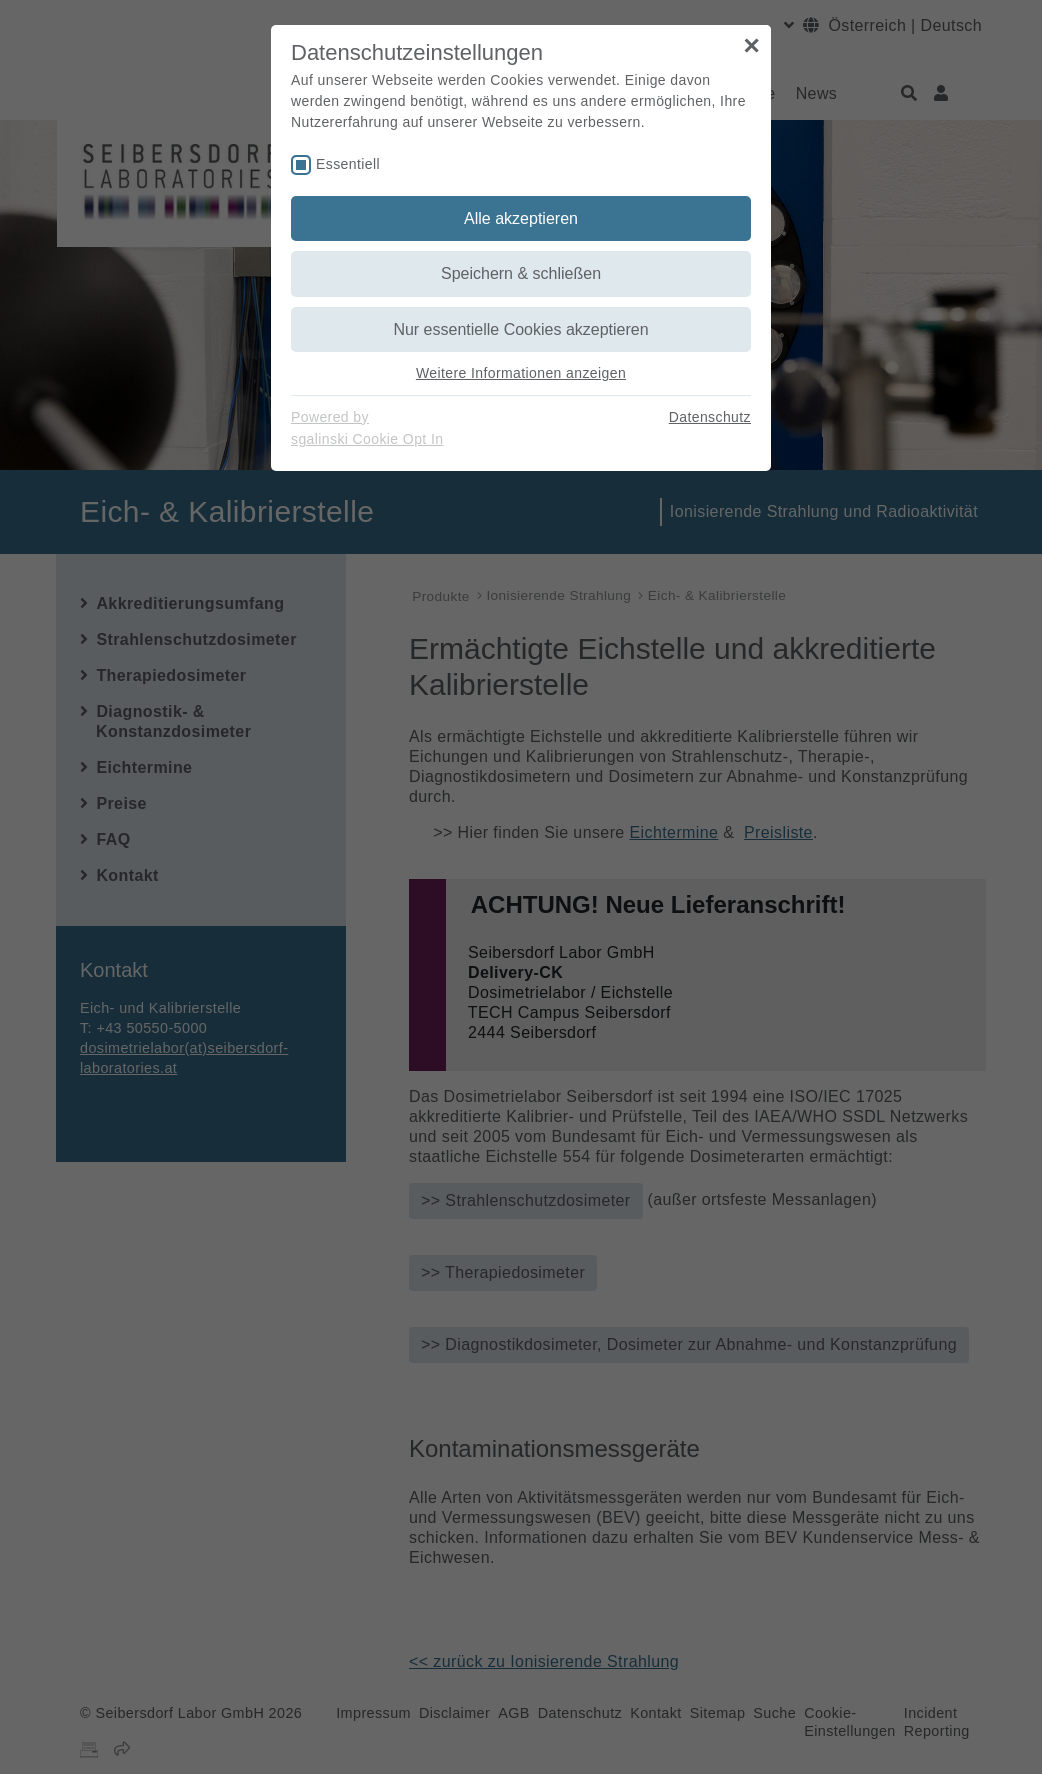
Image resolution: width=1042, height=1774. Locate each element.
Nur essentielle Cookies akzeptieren (520, 329)
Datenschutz (710, 417)
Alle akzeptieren (521, 218)
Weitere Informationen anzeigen (521, 373)
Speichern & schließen (521, 273)
